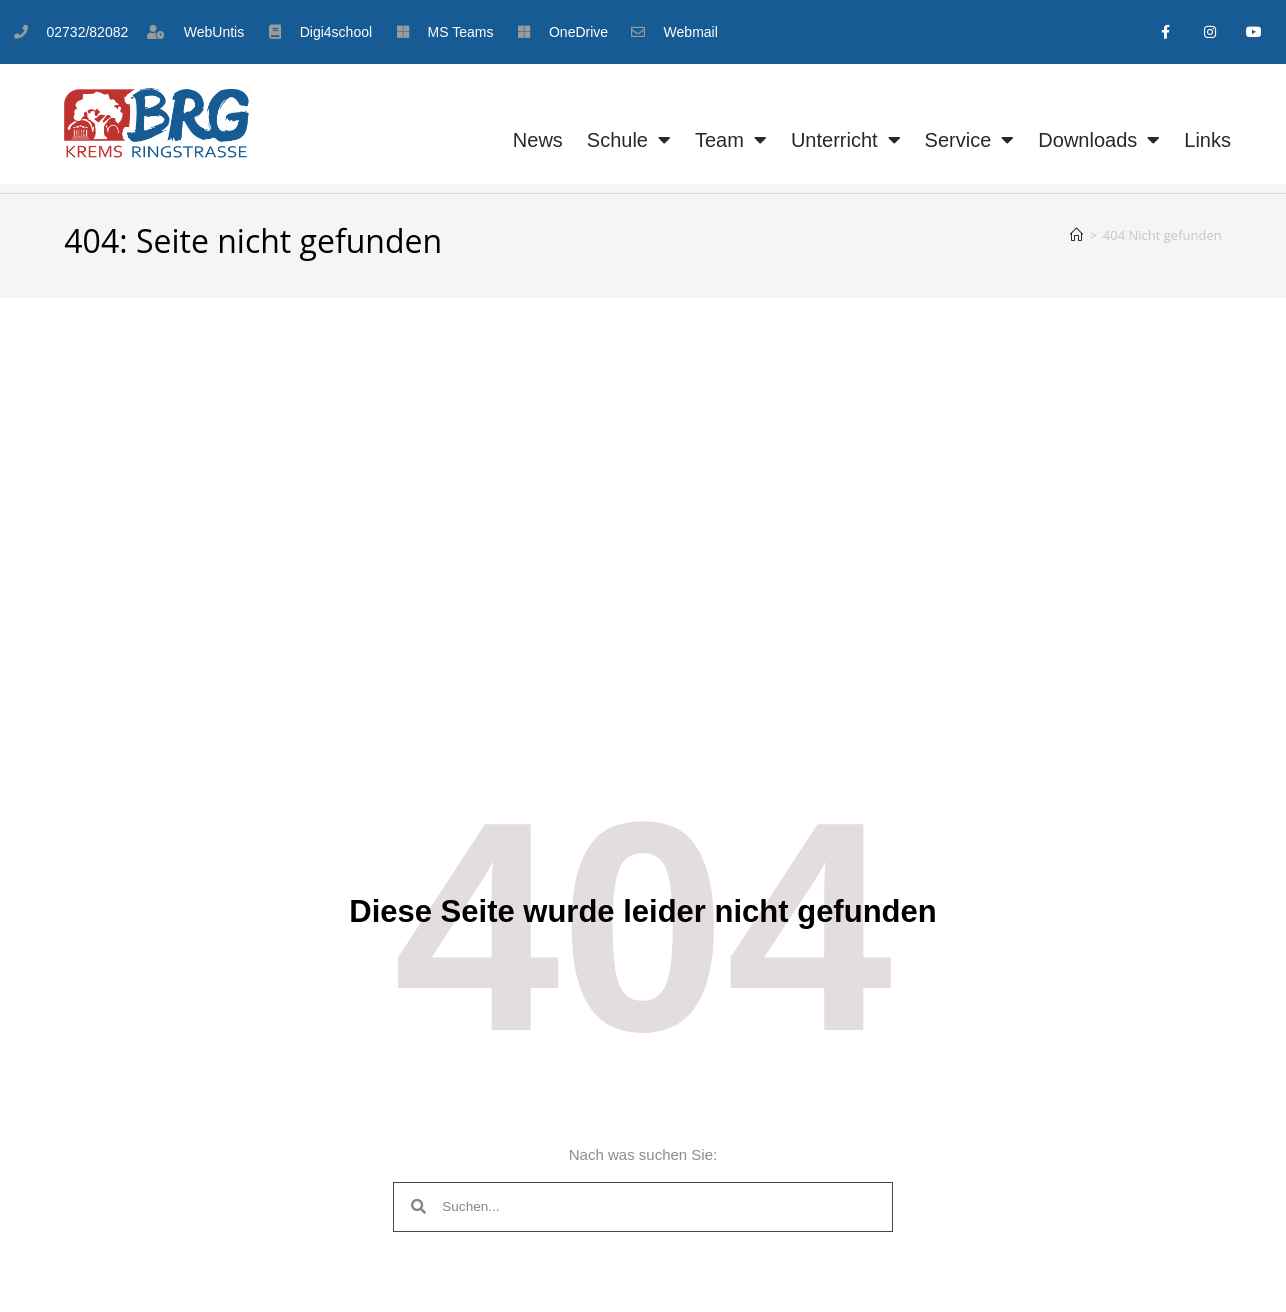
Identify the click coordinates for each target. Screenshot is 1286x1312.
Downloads (1099, 141)
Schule (629, 141)
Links (1207, 141)
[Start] (1076, 235)
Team (731, 141)
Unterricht (846, 141)
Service (970, 141)
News (538, 141)
